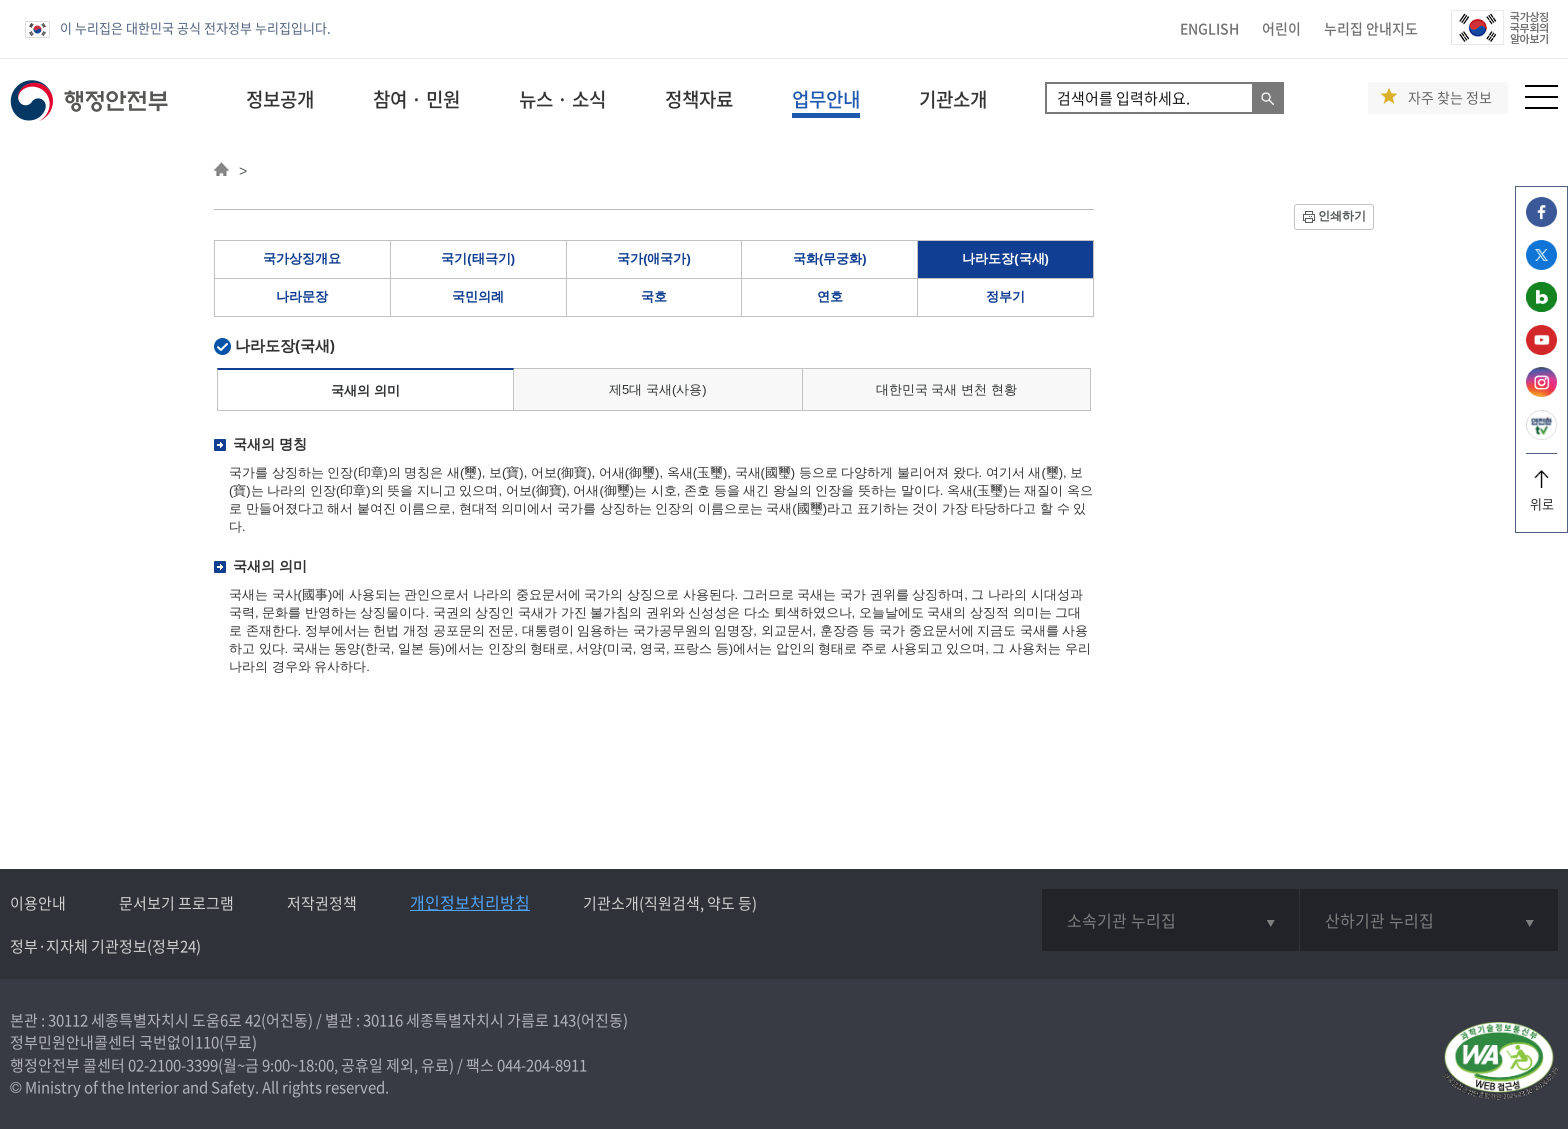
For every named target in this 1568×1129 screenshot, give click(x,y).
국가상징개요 (302, 258)
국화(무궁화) (830, 258)
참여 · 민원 (416, 99)
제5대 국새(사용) (658, 389)
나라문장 (302, 296)
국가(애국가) (654, 258)
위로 (1541, 496)
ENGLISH (1209, 28)
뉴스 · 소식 (562, 99)
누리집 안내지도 (1371, 28)
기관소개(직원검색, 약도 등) (670, 903)
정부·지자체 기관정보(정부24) (105, 946)
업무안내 (826, 99)
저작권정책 (322, 903)
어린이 (1281, 28)
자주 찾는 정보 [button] (1450, 97)
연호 (830, 296)
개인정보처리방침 (470, 902)
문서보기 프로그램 (176, 903)
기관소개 (953, 99)
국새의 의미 (365, 390)
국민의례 (478, 296)
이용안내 (38, 903)
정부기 (1005, 296)
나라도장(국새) (1005, 258)
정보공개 (280, 99)
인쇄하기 (1342, 216)
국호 (654, 296)
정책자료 (699, 99)
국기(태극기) (478, 258)
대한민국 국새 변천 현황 (946, 389)
